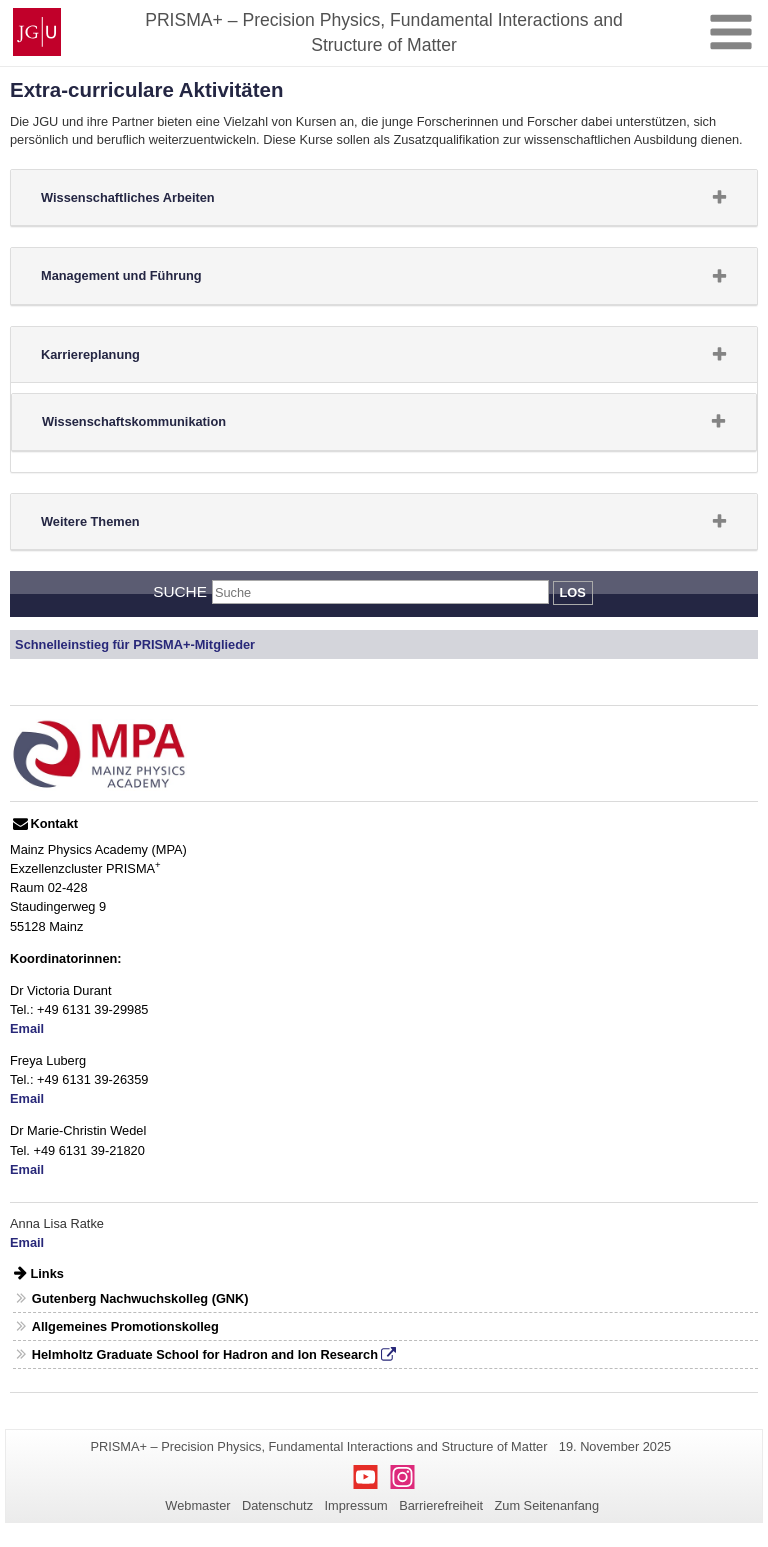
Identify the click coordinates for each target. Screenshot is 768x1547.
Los (573, 592)
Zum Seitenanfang (546, 1505)
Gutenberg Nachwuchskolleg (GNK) (140, 1298)
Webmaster (197, 1505)
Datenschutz (277, 1505)
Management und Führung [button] (153, 280)
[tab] (384, 198)
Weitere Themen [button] (122, 526)
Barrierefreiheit (441, 1505)
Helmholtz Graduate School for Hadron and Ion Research (205, 1354)
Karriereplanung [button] (122, 359)
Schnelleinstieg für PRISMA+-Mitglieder (135, 644)
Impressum (355, 1505)
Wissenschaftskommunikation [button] (166, 426)
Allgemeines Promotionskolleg (125, 1326)
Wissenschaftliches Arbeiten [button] (159, 202)
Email (27, 1028)
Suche (180, 591)
